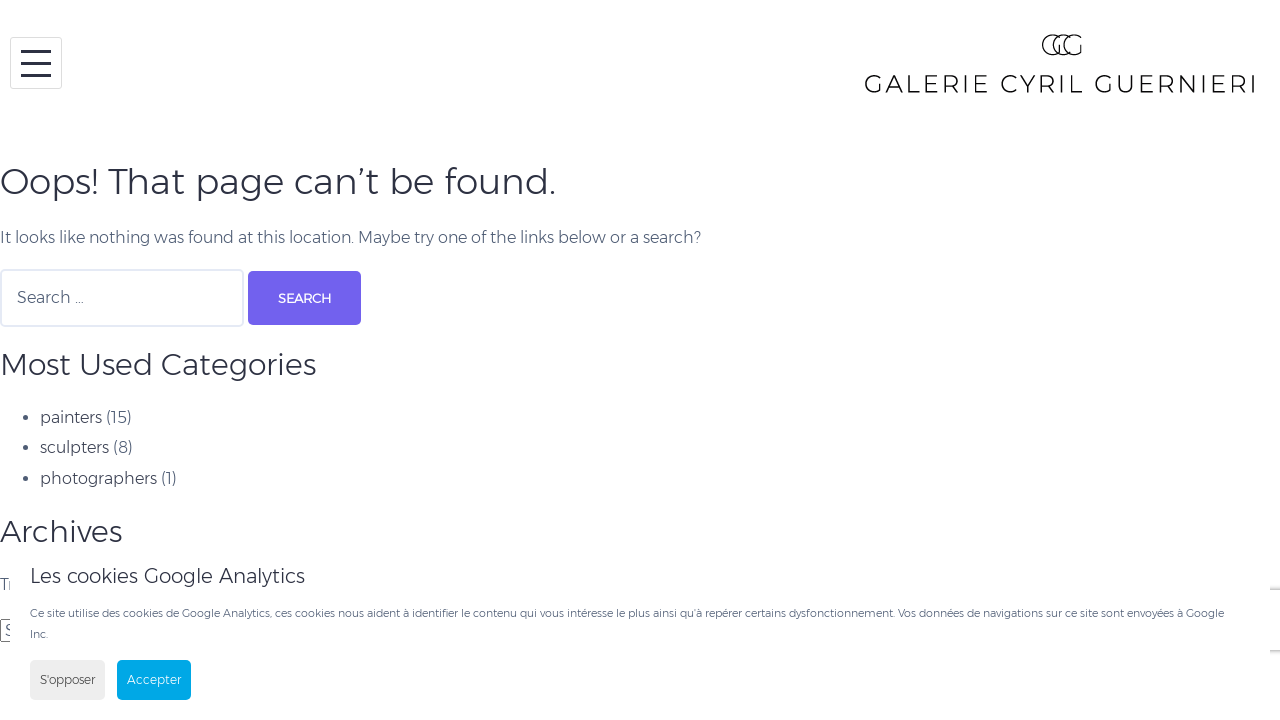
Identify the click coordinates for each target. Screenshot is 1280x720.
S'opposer (67, 679)
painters (71, 417)
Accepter (154, 679)
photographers (98, 478)
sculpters (74, 447)
